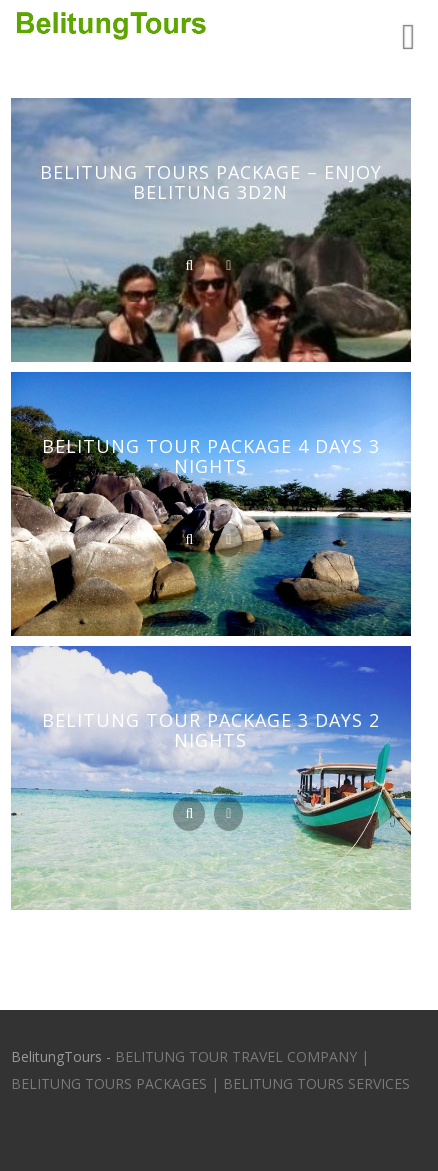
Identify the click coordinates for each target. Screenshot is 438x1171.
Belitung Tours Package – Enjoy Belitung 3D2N (211, 182)
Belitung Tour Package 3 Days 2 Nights (211, 730)
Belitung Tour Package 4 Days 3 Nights (211, 456)
